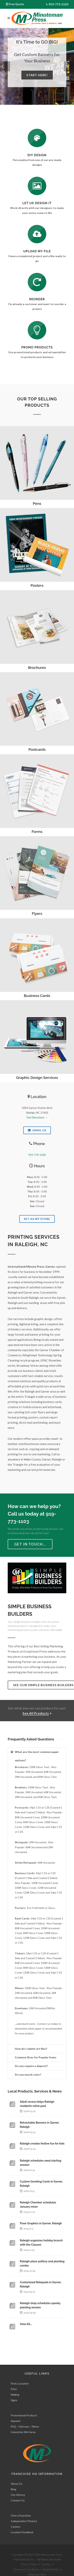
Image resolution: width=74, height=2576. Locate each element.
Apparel (15, 2412)
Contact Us (18, 2491)
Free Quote (16, 4)
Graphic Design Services (37, 1077)
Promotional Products (24, 2406)
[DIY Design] (37, 138)
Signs (14, 2391)
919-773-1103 (58, 4)
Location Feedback (22, 2523)
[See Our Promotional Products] (37, 330)
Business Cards (37, 995)
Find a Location (20, 2374)
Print (14, 2380)
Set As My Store (37, 1218)
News (35, 2417)
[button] (5, 66)
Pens (37, 503)
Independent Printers (24, 2512)
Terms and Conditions (26, 2560)
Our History (18, 2486)
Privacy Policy (29, 2555)
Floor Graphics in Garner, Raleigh (41, 2223)
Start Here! (37, 75)
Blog (13, 2480)
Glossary (24, 2417)
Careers (15, 2518)
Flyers (37, 913)
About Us (16, 2475)
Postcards (37, 749)
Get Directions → (37, 1117)
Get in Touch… (30, 1544)
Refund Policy (51, 2560)
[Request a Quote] (37, 186)
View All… (26, 2324)
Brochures (37, 667)
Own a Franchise (21, 2506)
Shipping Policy (37, 2565)
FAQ (13, 2417)
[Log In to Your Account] (37, 282)
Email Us (37, 1130)
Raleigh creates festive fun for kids (42, 2143)
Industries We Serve (23, 2423)
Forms (37, 831)
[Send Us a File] (37, 234)
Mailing (15, 2386)
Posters (37, 585)
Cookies (46, 2555)
